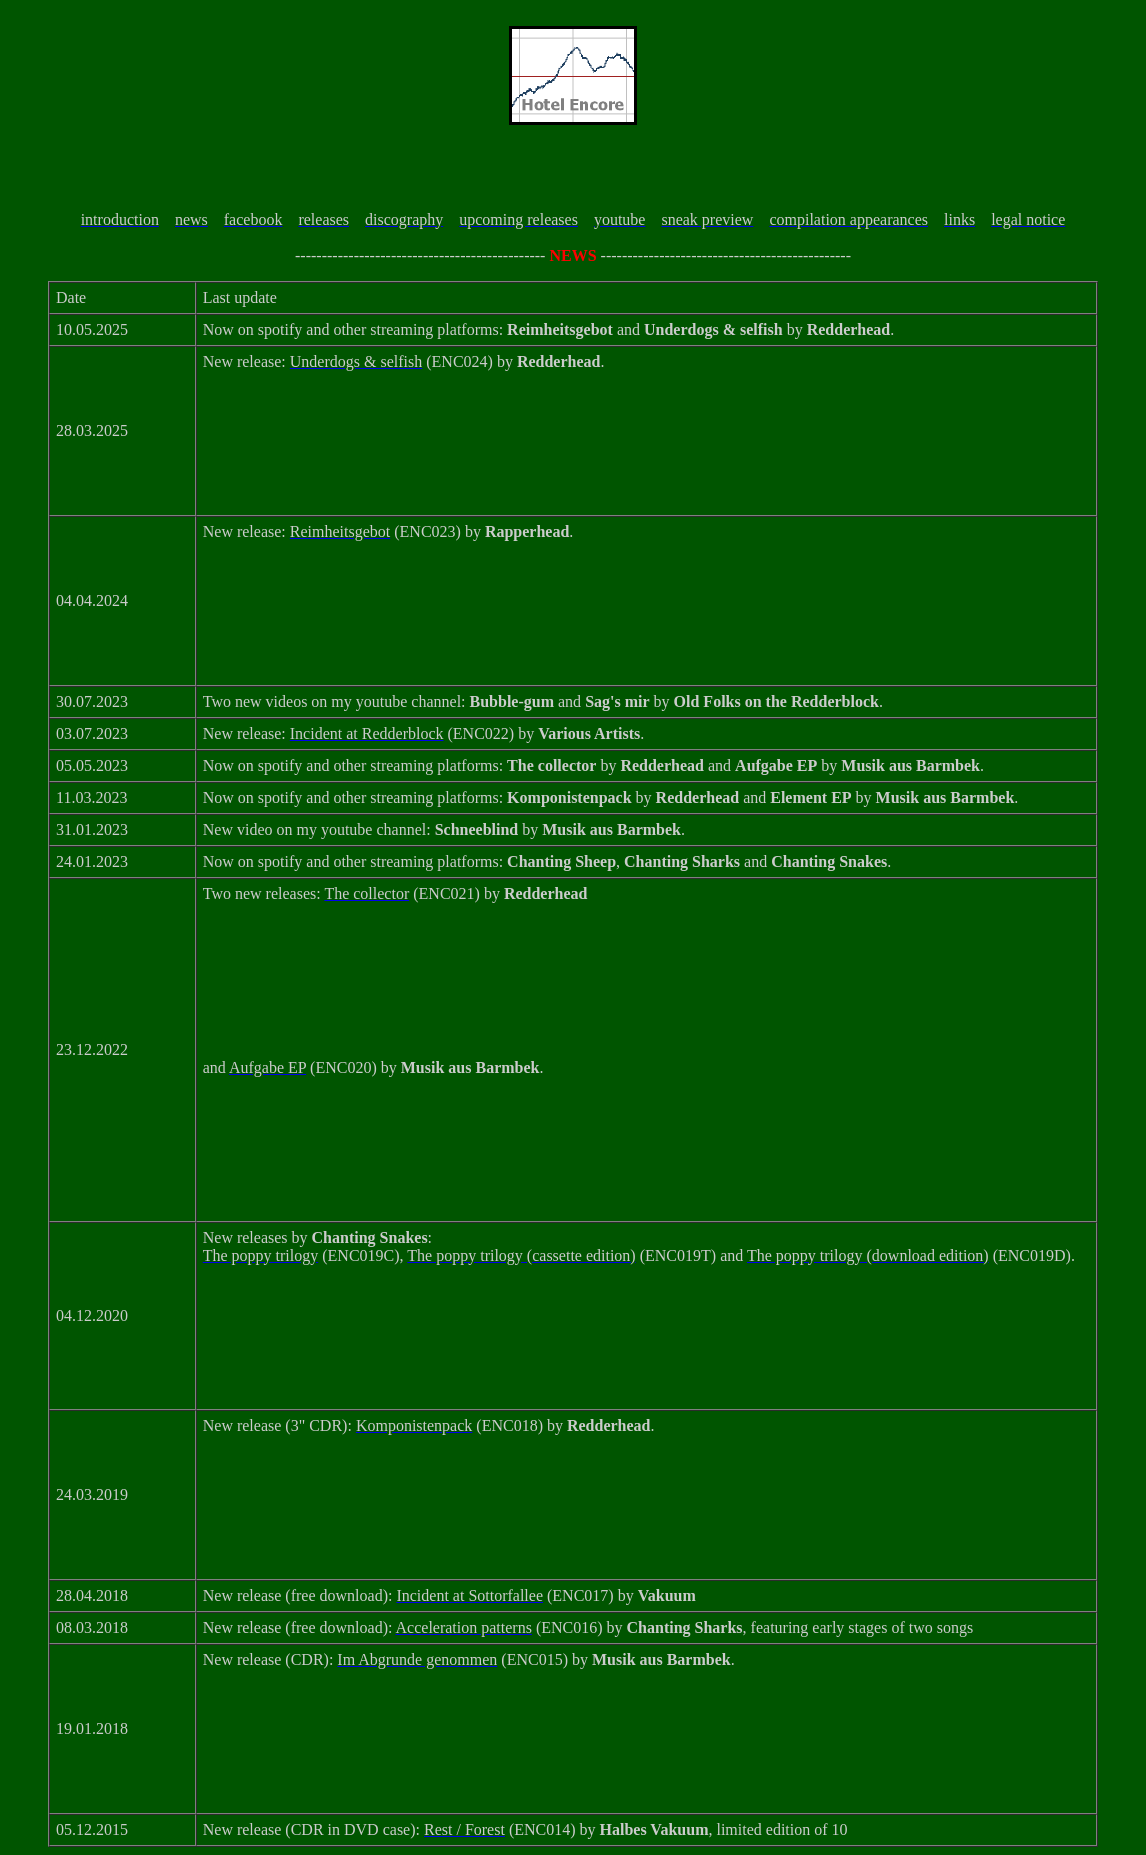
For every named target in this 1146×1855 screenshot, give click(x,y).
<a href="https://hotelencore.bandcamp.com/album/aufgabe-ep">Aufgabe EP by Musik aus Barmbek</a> (646, 1155)
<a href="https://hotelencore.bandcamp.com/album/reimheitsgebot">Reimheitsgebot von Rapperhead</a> (646, 619)
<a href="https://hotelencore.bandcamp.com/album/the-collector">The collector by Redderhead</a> (646, 981)
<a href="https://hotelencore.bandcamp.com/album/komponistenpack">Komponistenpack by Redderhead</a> (646, 1513)
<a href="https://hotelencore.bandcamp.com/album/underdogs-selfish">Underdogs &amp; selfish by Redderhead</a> (646, 449)
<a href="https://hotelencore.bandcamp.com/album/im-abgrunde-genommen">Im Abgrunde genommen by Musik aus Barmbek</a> (646, 1747)
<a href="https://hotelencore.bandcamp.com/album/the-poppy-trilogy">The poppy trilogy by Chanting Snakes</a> (646, 1343)
